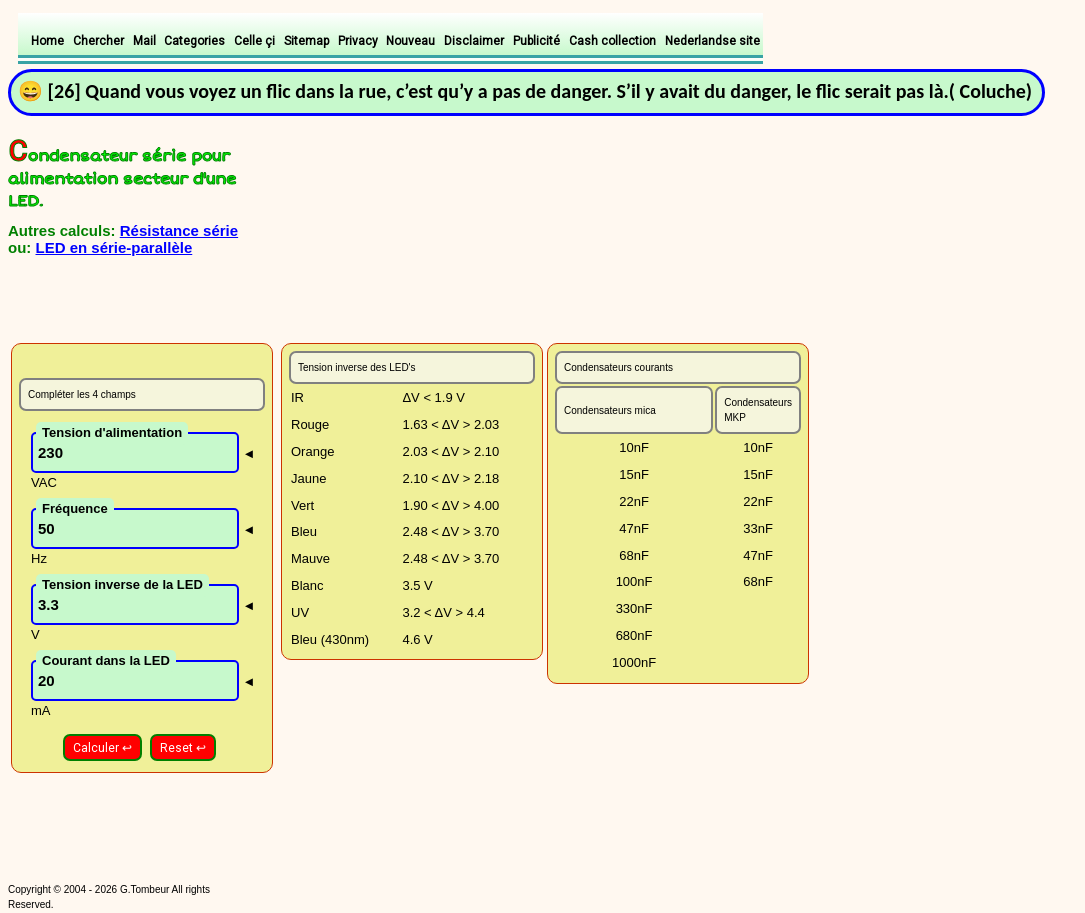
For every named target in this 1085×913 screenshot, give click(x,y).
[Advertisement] (245, 300)
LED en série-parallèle (114, 247)
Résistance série (179, 230)
